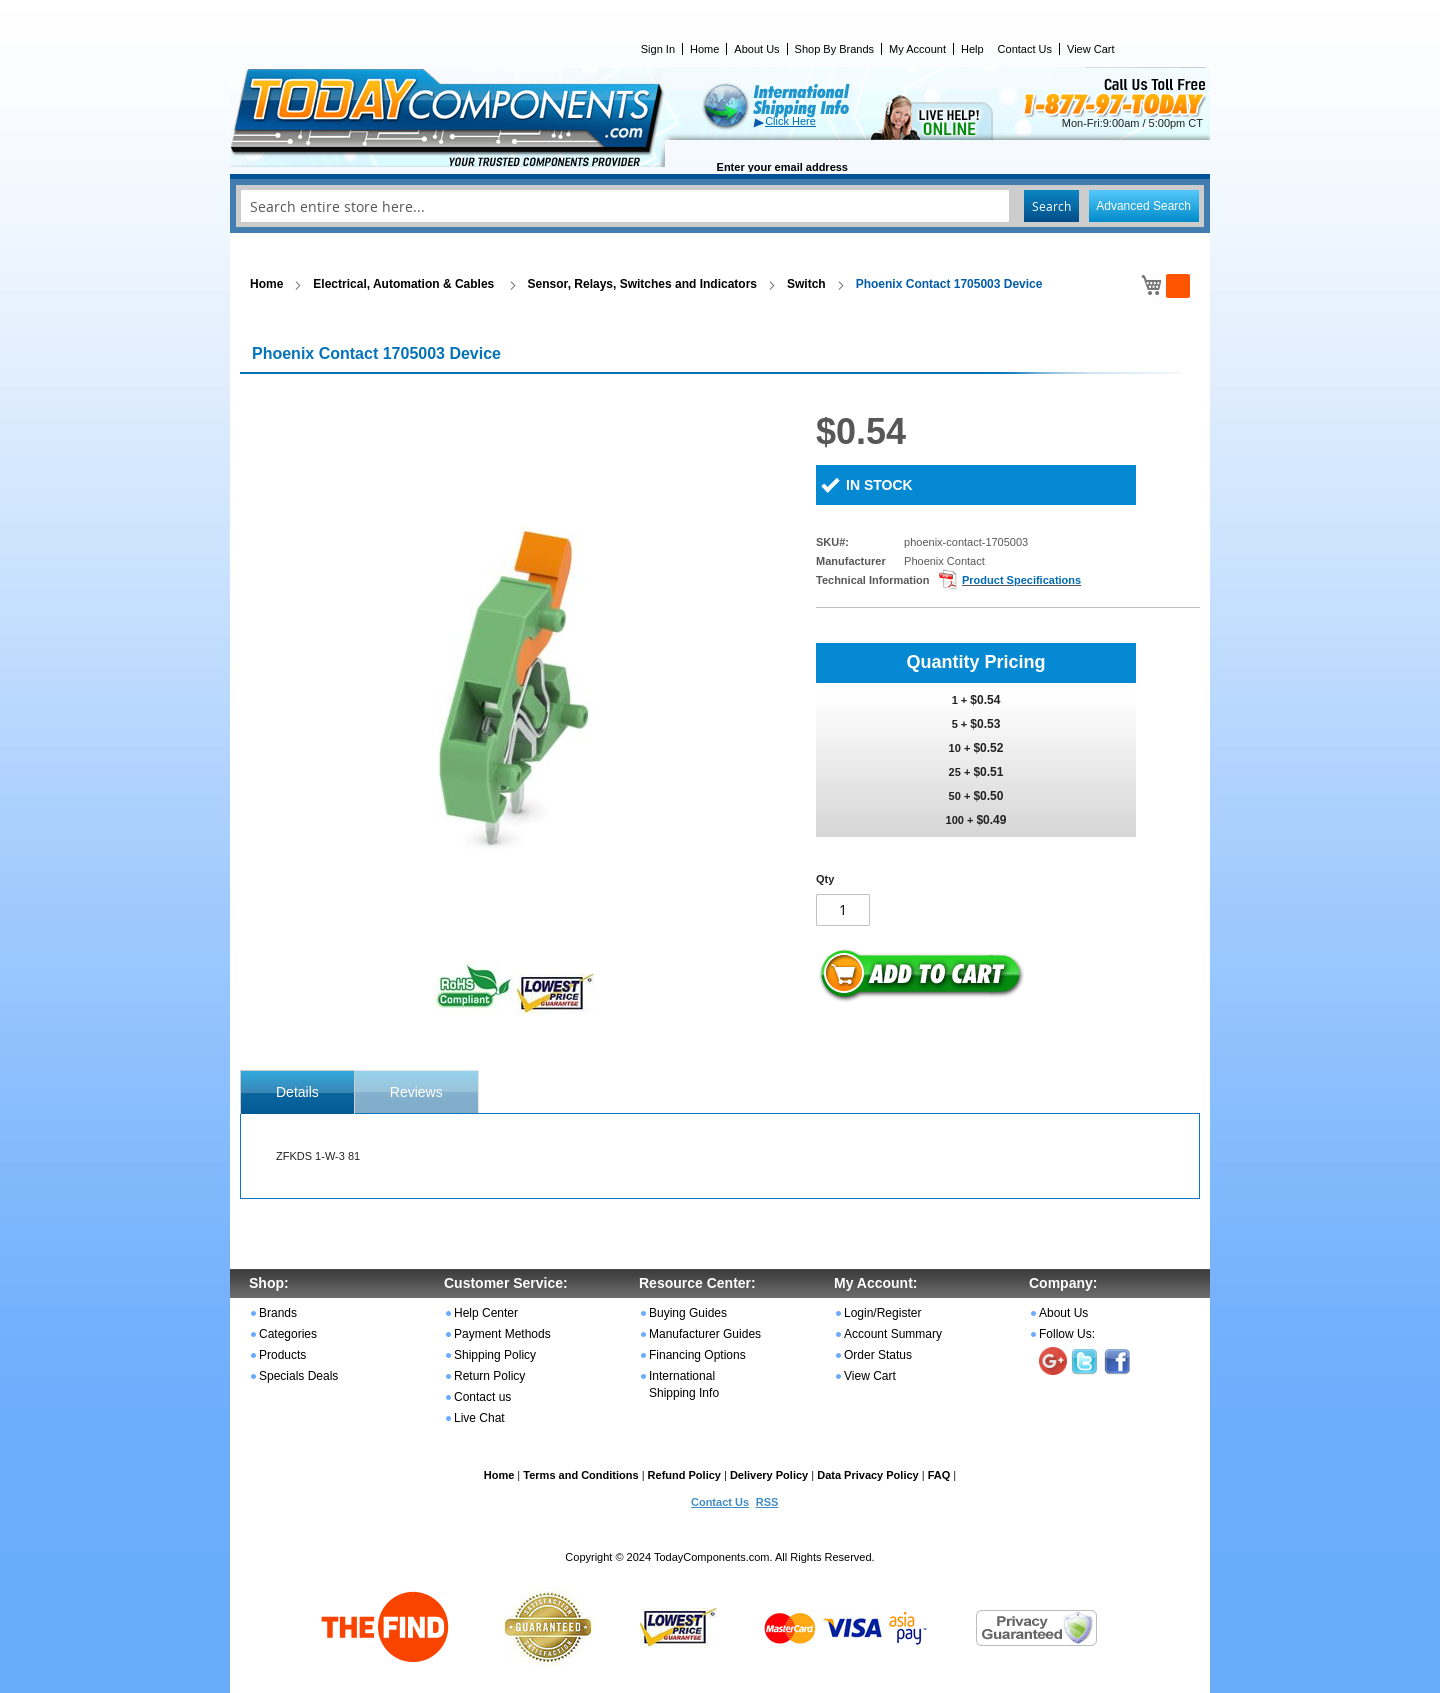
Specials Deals (298, 1376)
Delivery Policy (769, 1475)
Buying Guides (688, 1313)
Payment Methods (502, 1334)
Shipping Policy (495, 1355)
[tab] (297, 1092)
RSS (767, 1502)
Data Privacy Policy (868, 1475)
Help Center (486, 1313)
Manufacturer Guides (705, 1334)
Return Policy (489, 1376)
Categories (288, 1334)
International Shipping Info (684, 1384)
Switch (806, 284)
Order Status (878, 1355)
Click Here (790, 121)
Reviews (416, 1092)
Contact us (482, 1397)
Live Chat (479, 1418)
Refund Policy (684, 1475)
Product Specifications (1021, 580)
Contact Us (1025, 49)
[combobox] (720, 206)
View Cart (1090, 49)
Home (704, 49)
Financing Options (697, 1355)
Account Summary (893, 1334)
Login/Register (882, 1313)
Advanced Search (1143, 206)
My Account (917, 49)
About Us (756, 49)
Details (297, 1092)
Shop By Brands (835, 49)
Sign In (658, 49)
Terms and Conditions (580, 1475)
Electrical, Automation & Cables (405, 284)
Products (282, 1355)
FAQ (939, 1475)
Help (972, 49)
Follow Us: (1067, 1334)
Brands (278, 1313)
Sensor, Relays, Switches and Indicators (642, 284)
